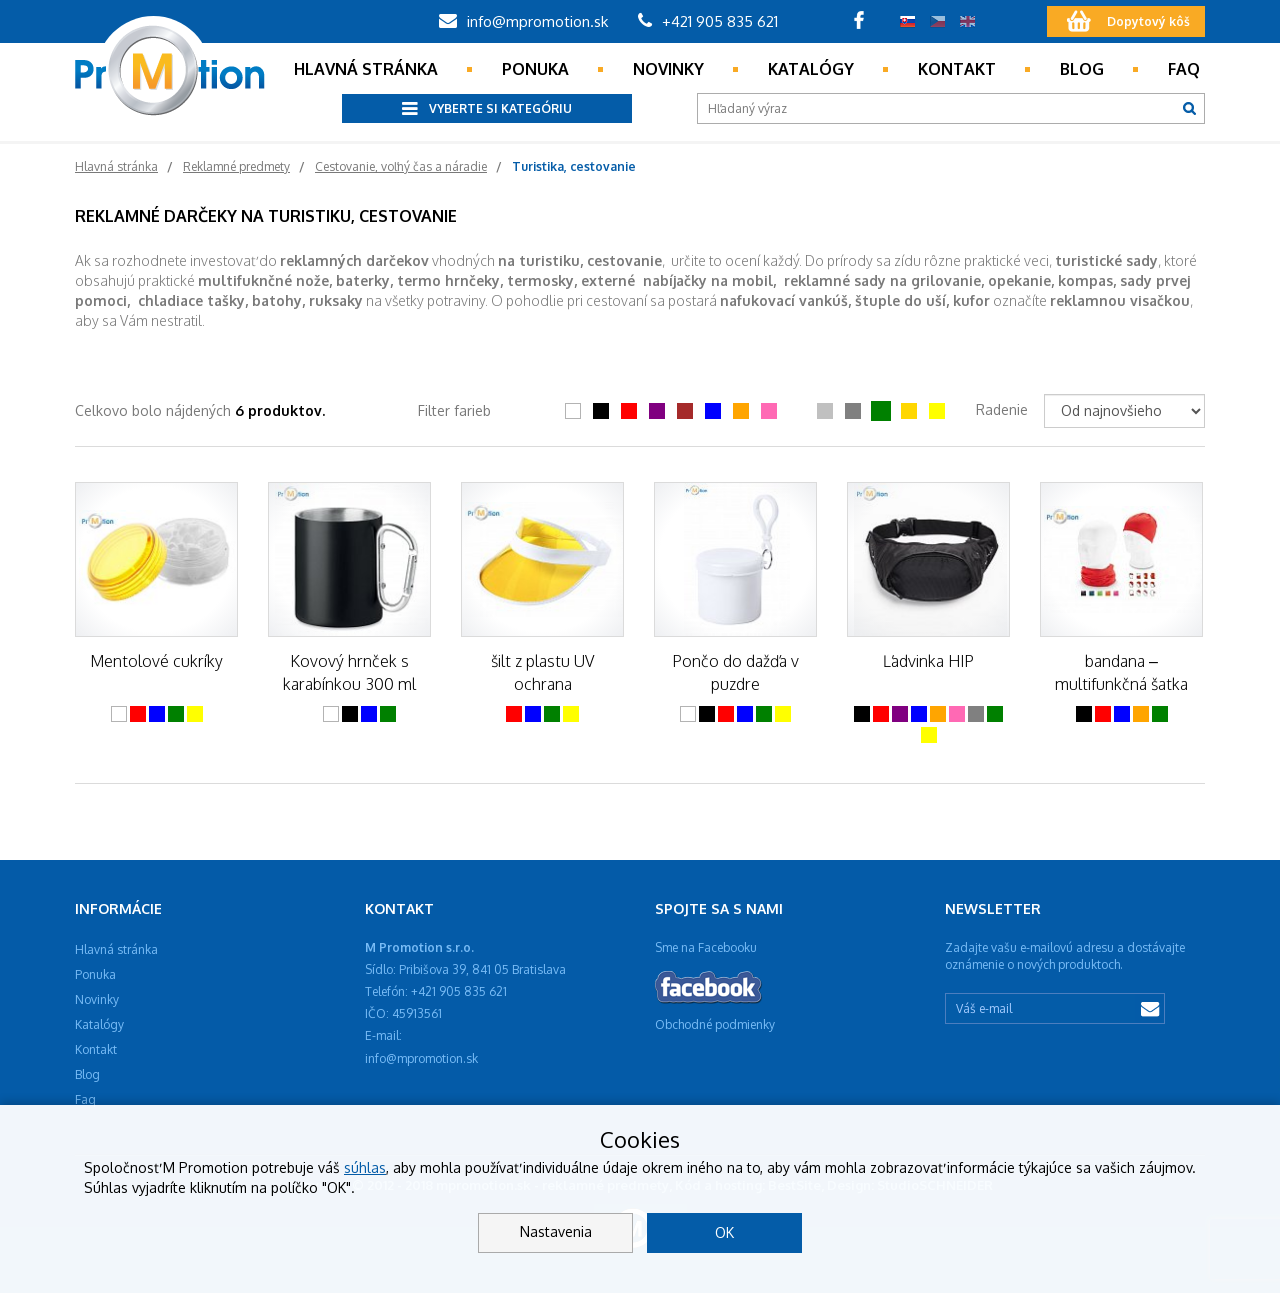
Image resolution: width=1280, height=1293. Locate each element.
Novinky (668, 69)
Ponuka (535, 69)
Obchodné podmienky (715, 1024)
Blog (1082, 69)
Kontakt (957, 69)
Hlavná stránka (366, 69)
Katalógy (811, 69)
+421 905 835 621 (708, 21)
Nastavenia (556, 1231)
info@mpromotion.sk (523, 21)
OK (724, 1232)
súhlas (365, 1167)
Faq (1184, 69)
